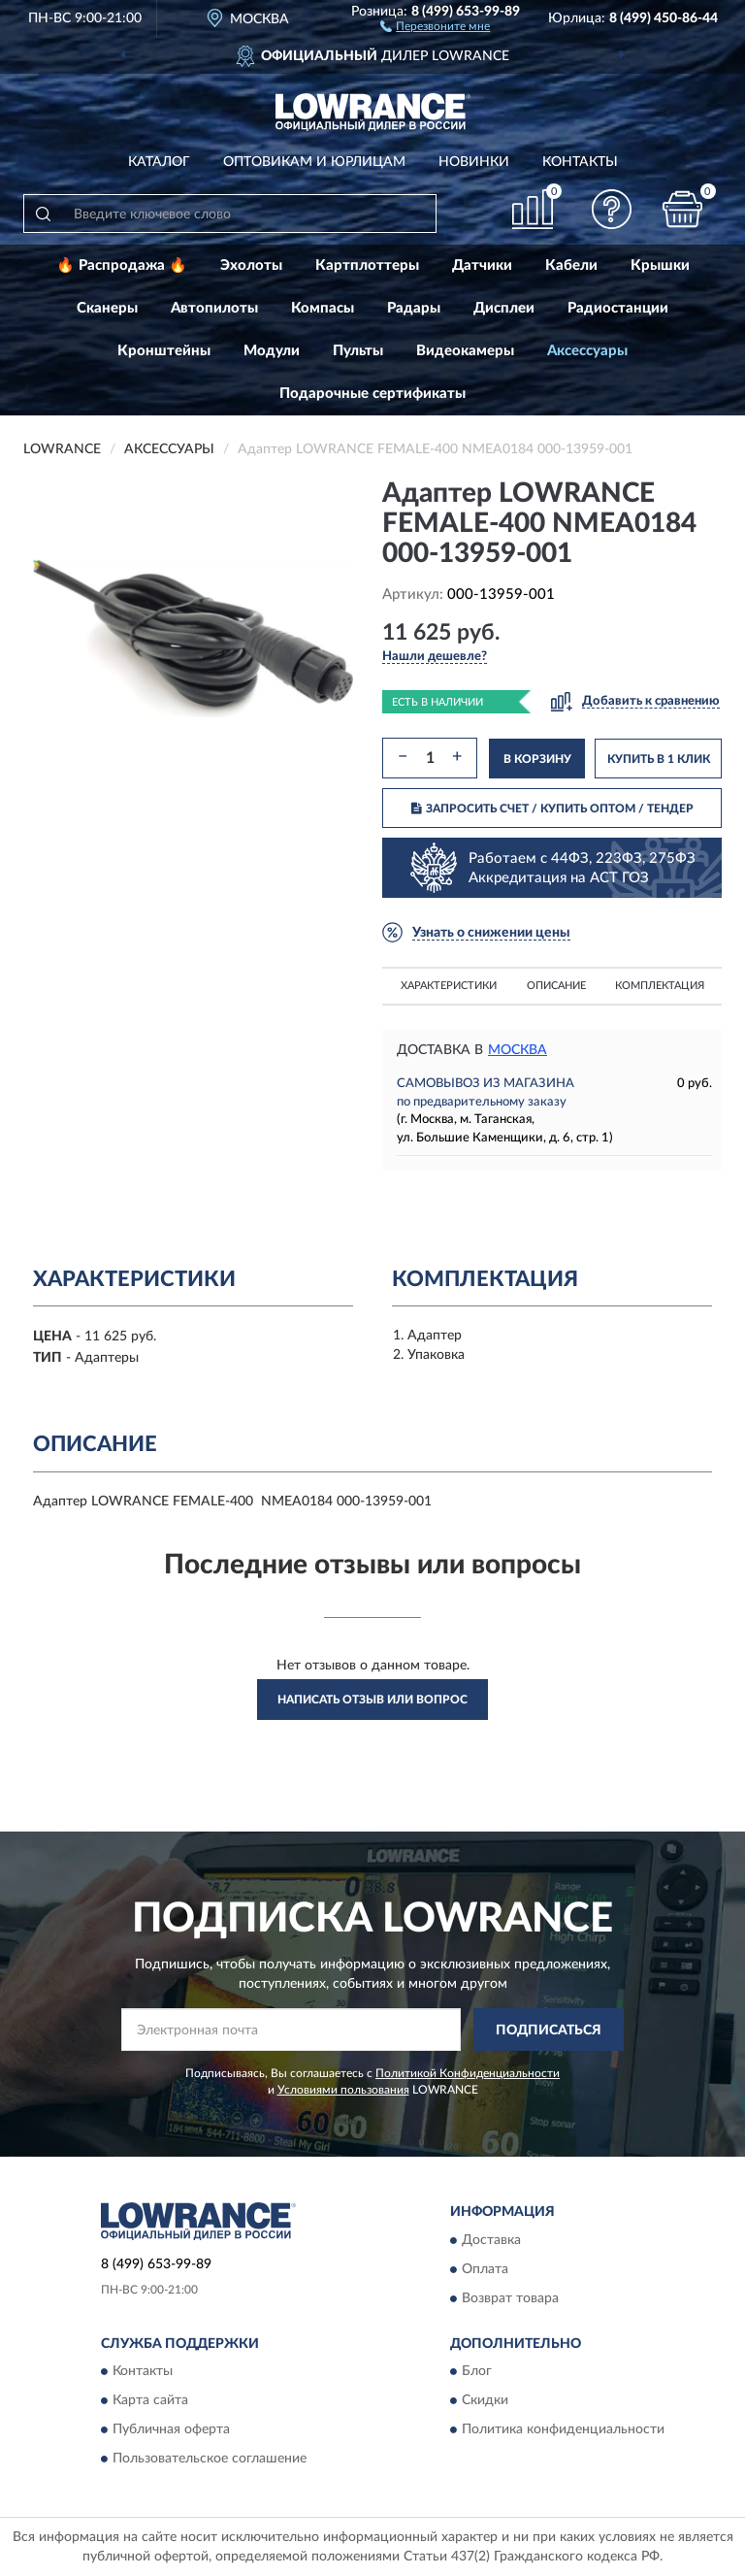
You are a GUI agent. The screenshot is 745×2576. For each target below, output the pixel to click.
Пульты (358, 351)
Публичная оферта (171, 2430)
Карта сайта (150, 2401)
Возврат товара (510, 2298)
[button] (435, 25)
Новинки (473, 162)
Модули (271, 351)
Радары (413, 308)
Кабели (571, 265)
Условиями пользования (343, 2090)
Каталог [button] (159, 162)
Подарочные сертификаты (372, 393)
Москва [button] (517, 1050)
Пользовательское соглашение (210, 2459)
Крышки (660, 265)
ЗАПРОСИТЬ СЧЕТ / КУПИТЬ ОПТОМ (552, 808)
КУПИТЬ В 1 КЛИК (658, 759)
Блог (477, 2372)
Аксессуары (587, 351)
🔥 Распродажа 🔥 (121, 265)
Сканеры (107, 308)
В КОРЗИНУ (537, 759)
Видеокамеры (465, 351)
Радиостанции (617, 308)
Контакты (580, 162)
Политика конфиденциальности (563, 2430)
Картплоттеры (367, 265)
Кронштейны (164, 351)
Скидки (485, 2401)
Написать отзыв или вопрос (372, 1699)
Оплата (485, 2269)
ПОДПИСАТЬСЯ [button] (548, 2030)
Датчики (482, 265)
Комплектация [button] (659, 985)
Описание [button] (556, 985)
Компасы (322, 308)
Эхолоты (251, 265)
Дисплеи (503, 308)
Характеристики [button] (449, 985)
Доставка (491, 2240)
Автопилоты (214, 308)
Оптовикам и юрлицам (314, 162)
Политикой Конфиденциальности (467, 2073)
